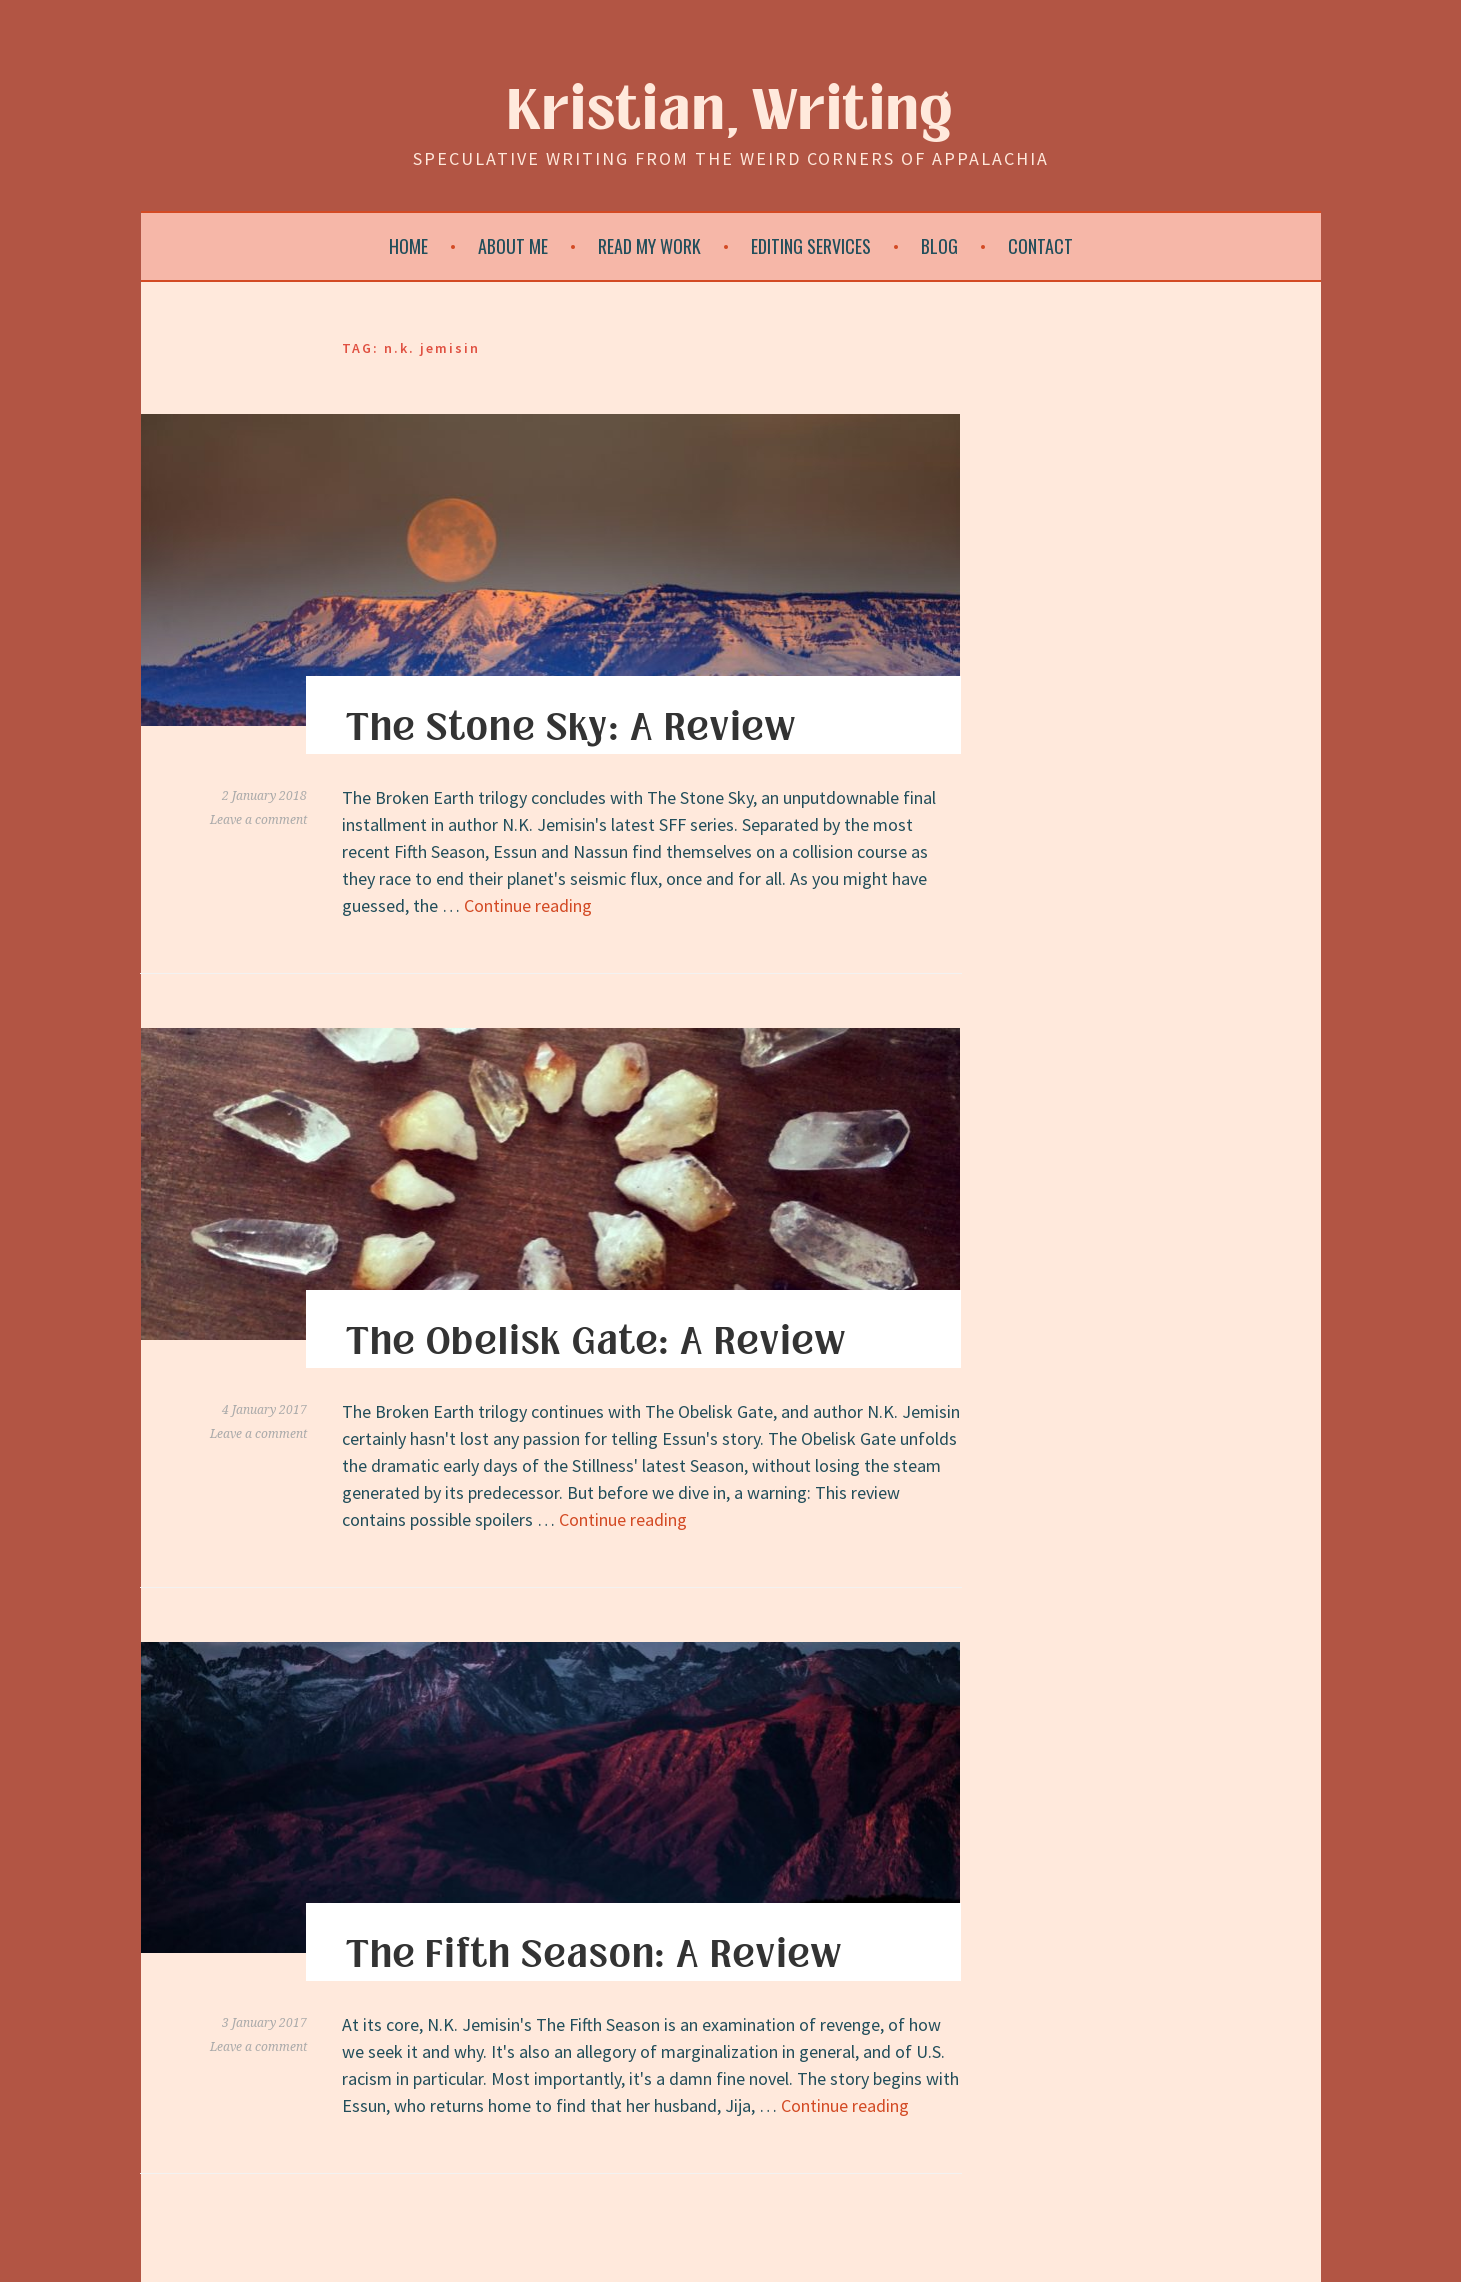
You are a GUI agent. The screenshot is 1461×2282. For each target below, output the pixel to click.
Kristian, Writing (730, 111)
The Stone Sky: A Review (571, 728)
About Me (513, 246)
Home (408, 246)
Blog (939, 246)
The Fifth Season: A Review (594, 1955)
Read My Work (649, 246)
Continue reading (528, 905)
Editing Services (811, 246)
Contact (1040, 246)
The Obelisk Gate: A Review (596, 1342)
